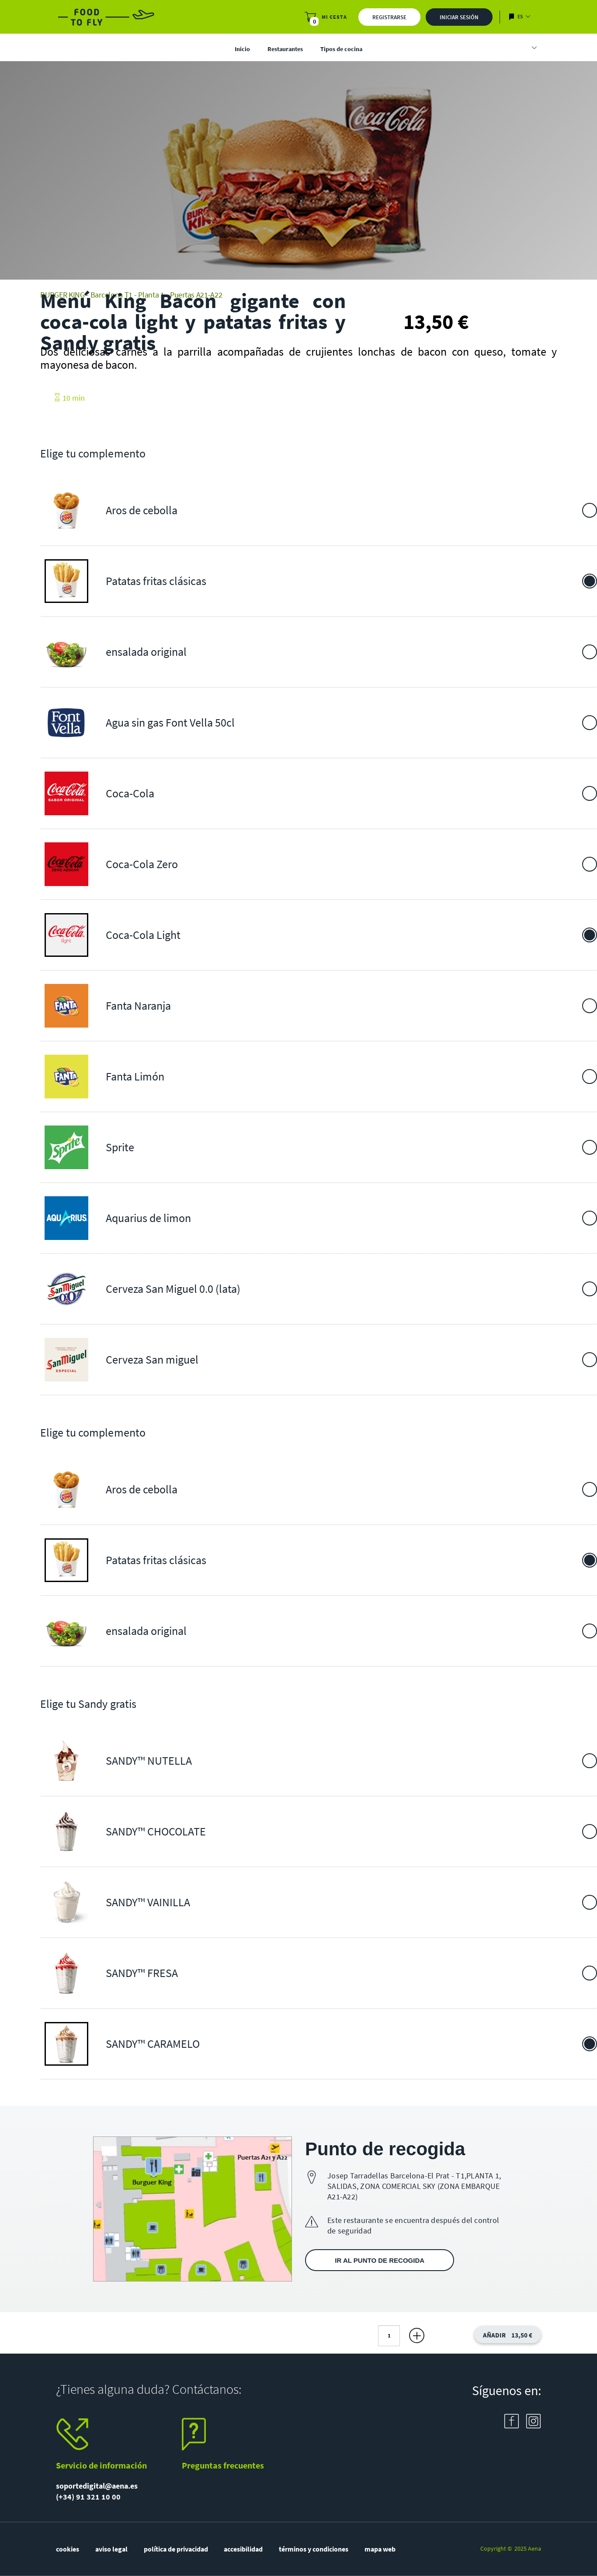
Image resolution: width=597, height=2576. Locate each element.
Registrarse (389, 17)
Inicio (242, 49)
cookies (67, 2549)
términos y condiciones (313, 2549)
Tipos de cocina (341, 49)
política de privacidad (176, 2549)
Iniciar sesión (459, 17)
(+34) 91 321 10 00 (88, 2497)
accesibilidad (243, 2549)
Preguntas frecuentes (223, 2465)
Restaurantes (285, 49)
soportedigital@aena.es (97, 2486)
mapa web (380, 2549)
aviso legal (111, 2549)
